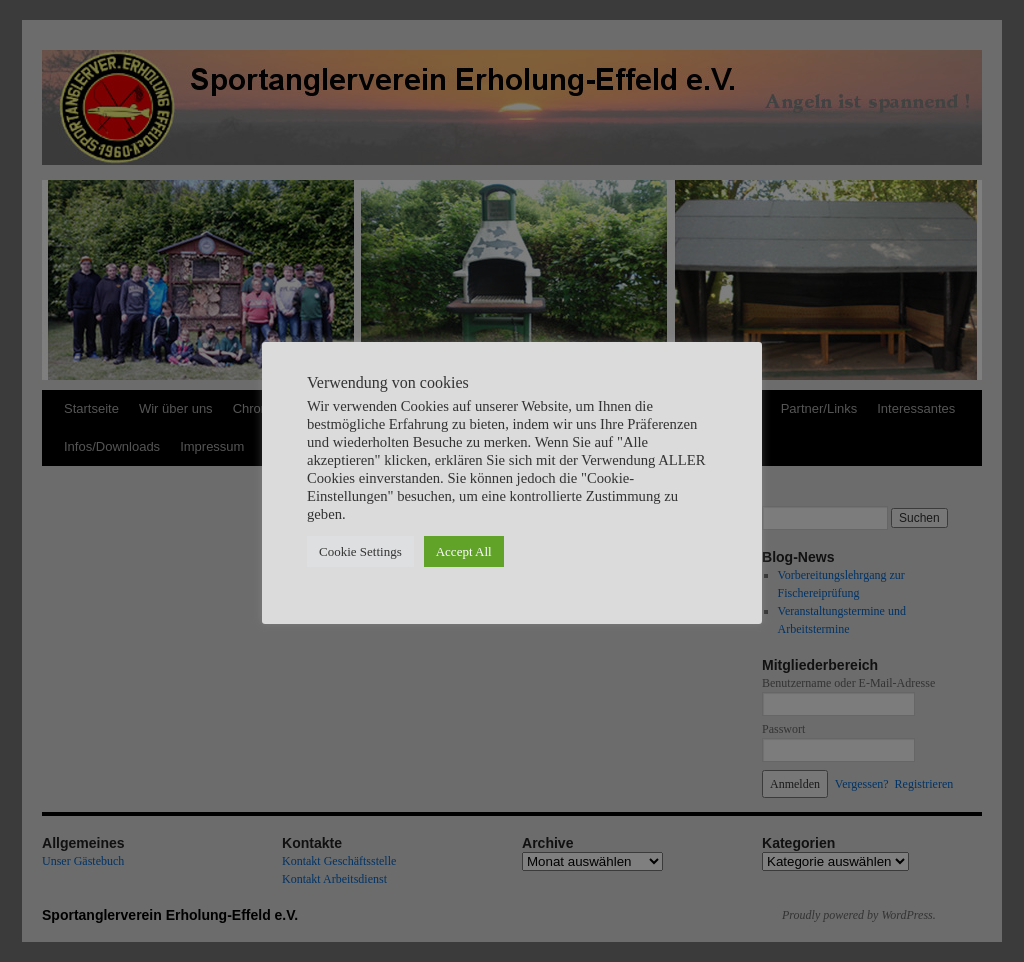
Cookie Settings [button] (360, 551)
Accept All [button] (464, 551)
